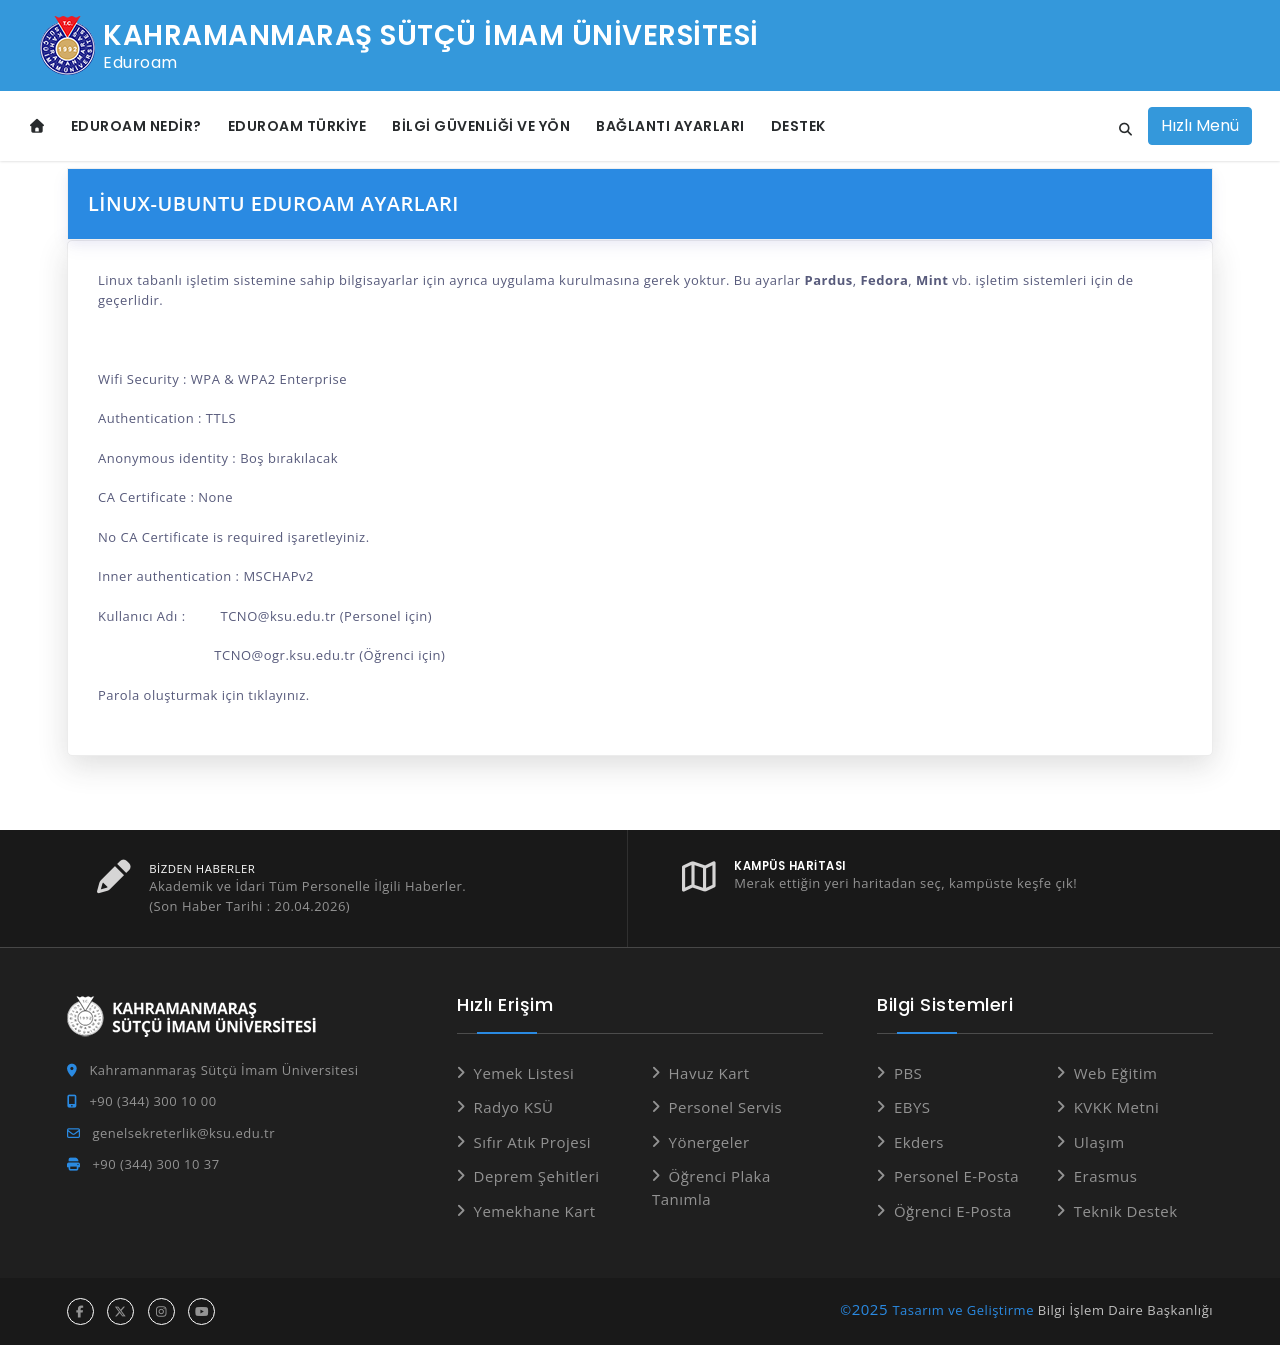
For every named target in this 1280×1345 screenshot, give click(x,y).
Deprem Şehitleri (537, 1176)
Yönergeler (709, 1142)
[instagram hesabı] (161, 1311)
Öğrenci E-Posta (953, 1211)
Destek (798, 126)
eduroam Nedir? (136, 126)
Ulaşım (1099, 1142)
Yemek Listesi (524, 1073)
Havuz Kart (709, 1073)
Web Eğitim (1116, 1073)
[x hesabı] (120, 1311)
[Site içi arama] (1120, 130)
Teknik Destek (1126, 1211)
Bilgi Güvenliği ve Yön (481, 126)
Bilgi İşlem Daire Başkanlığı (1125, 1310)
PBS (908, 1073)
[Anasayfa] (37, 126)
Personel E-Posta (956, 1176)
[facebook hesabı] (80, 1311)
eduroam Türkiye (297, 126)
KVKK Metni (1117, 1107)
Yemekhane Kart (535, 1211)
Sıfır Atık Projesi (533, 1142)
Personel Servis (726, 1107)
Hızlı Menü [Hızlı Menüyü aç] (1200, 125)
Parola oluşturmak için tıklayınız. (204, 695)
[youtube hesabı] (201, 1311)
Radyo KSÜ (514, 1107)
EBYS (912, 1107)
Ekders (919, 1142)
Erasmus (1106, 1176)
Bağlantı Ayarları (670, 126)
